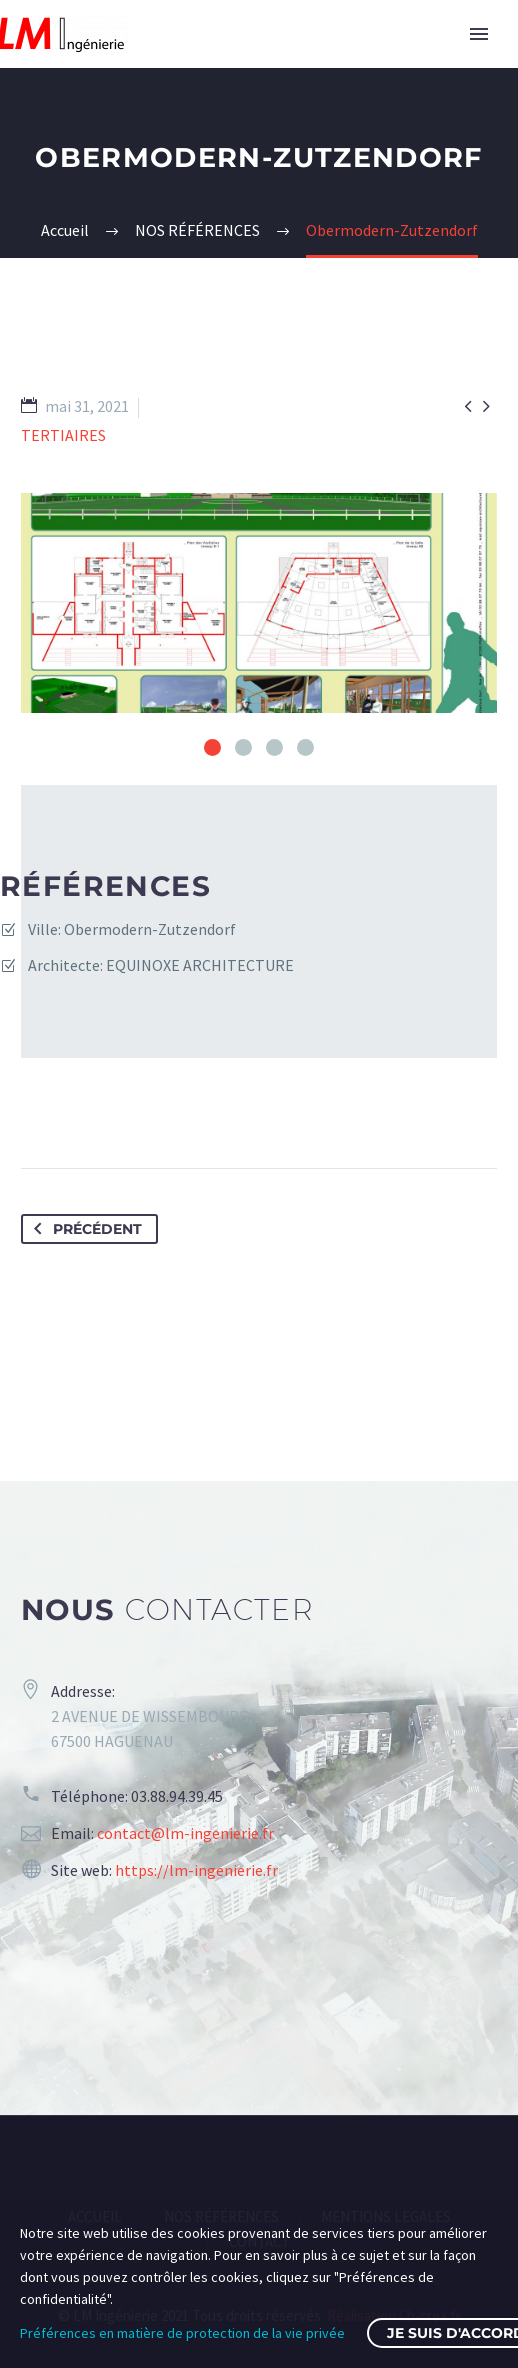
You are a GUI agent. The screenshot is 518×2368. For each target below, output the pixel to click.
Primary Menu (479, 34)
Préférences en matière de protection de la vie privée (182, 2333)
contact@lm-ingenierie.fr (185, 1833)
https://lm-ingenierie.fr (196, 1870)
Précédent (84, 1229)
